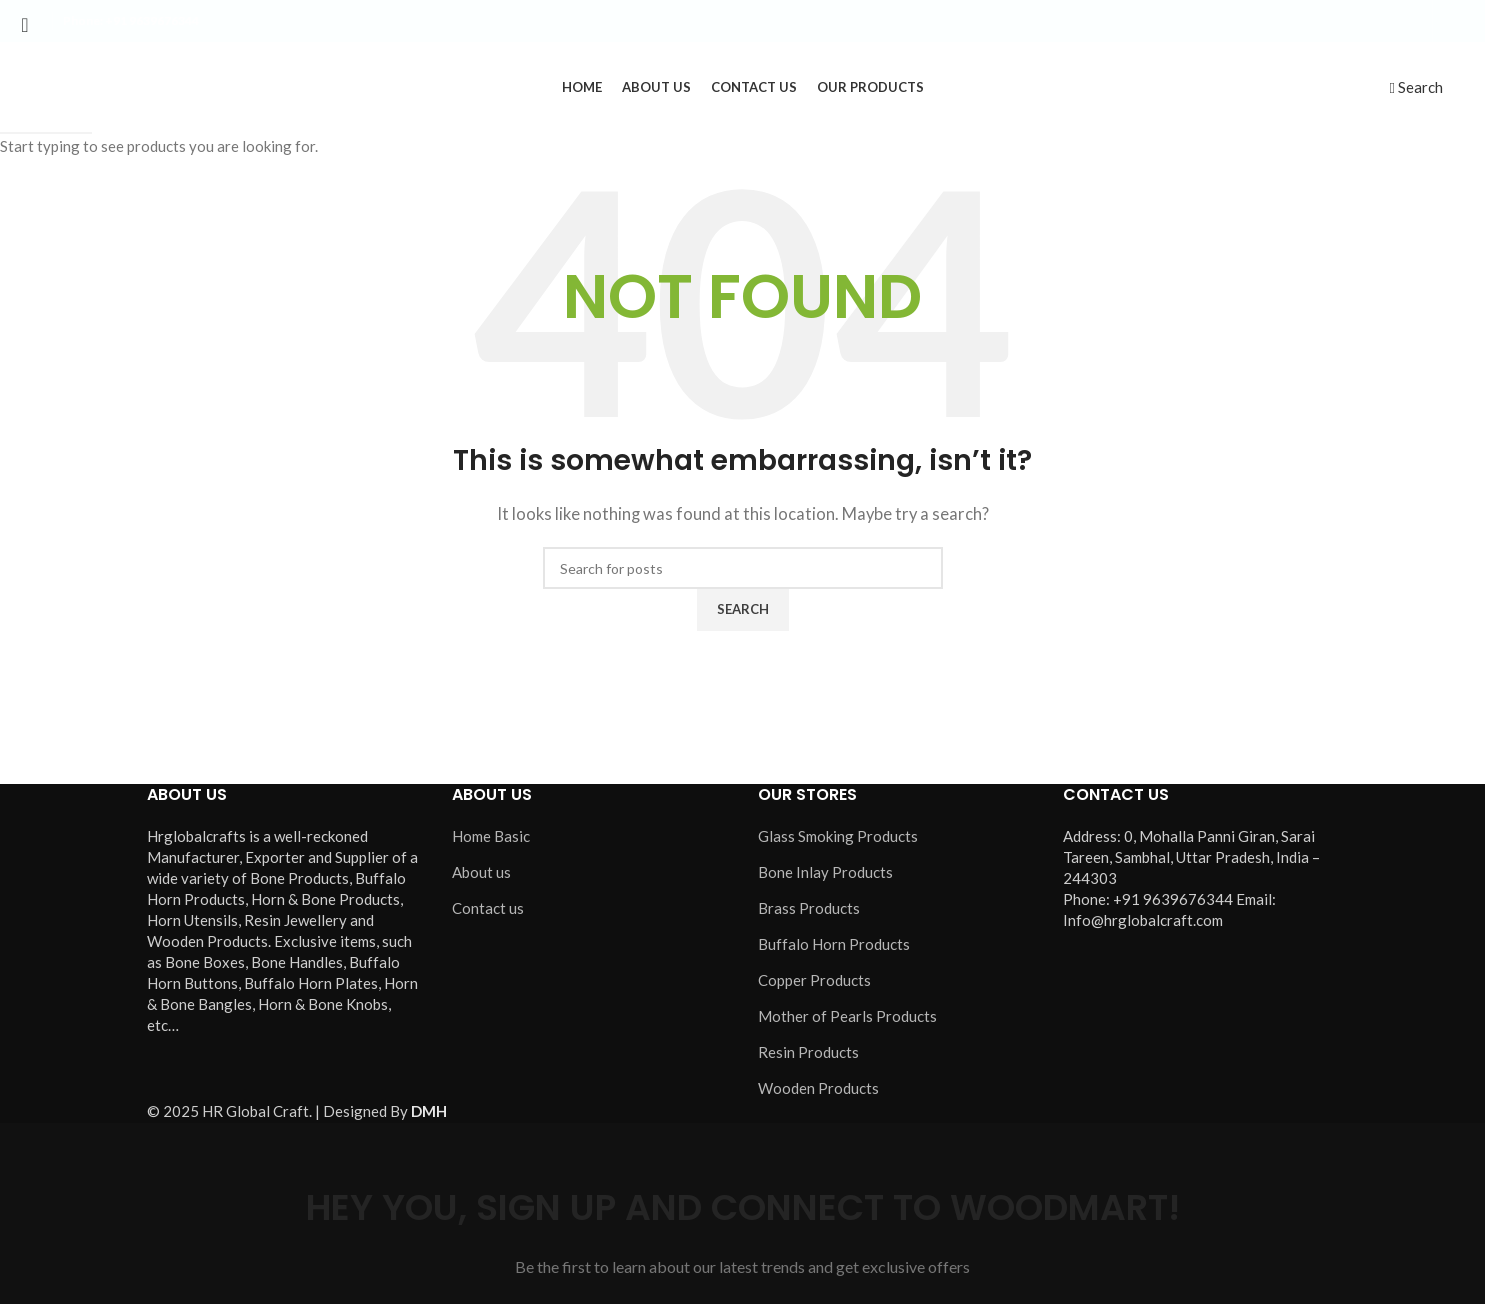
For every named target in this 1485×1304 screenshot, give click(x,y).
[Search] (1415, 87)
